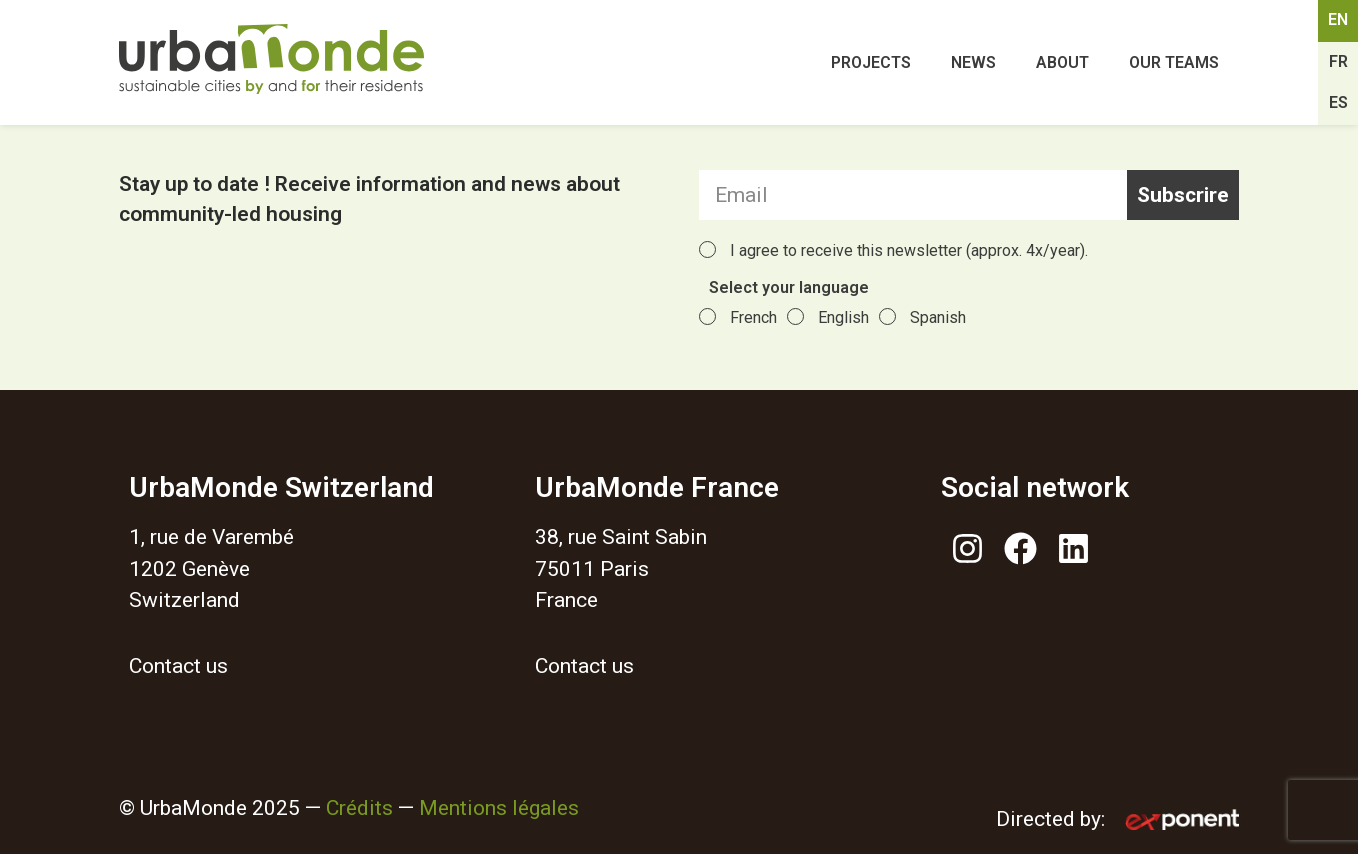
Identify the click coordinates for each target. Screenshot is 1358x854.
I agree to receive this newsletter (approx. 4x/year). (909, 250)
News (973, 62)
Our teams (1174, 62)
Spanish (938, 317)
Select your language (789, 288)
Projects (871, 62)
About (1062, 62)
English (843, 317)
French (753, 317)
